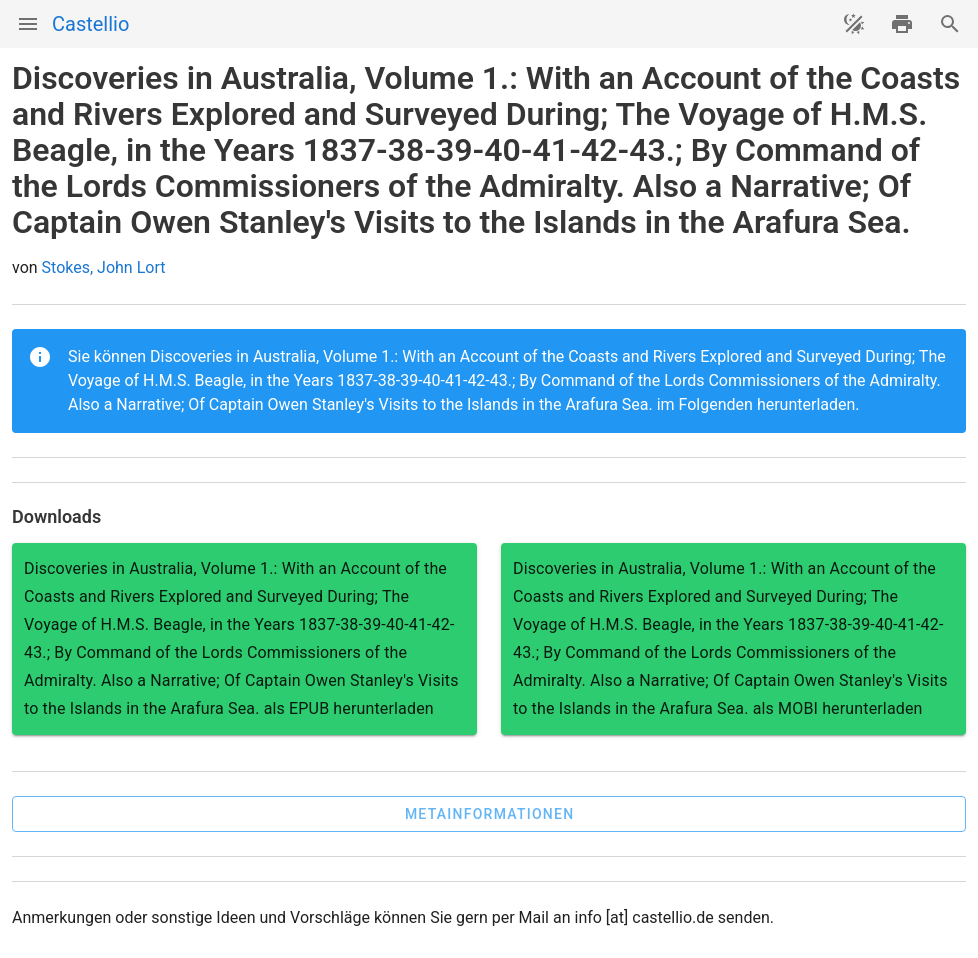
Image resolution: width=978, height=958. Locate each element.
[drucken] (902, 24)
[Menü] (28, 24)
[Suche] (950, 24)
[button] (489, 814)
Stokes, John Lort (104, 267)
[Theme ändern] (854, 24)
